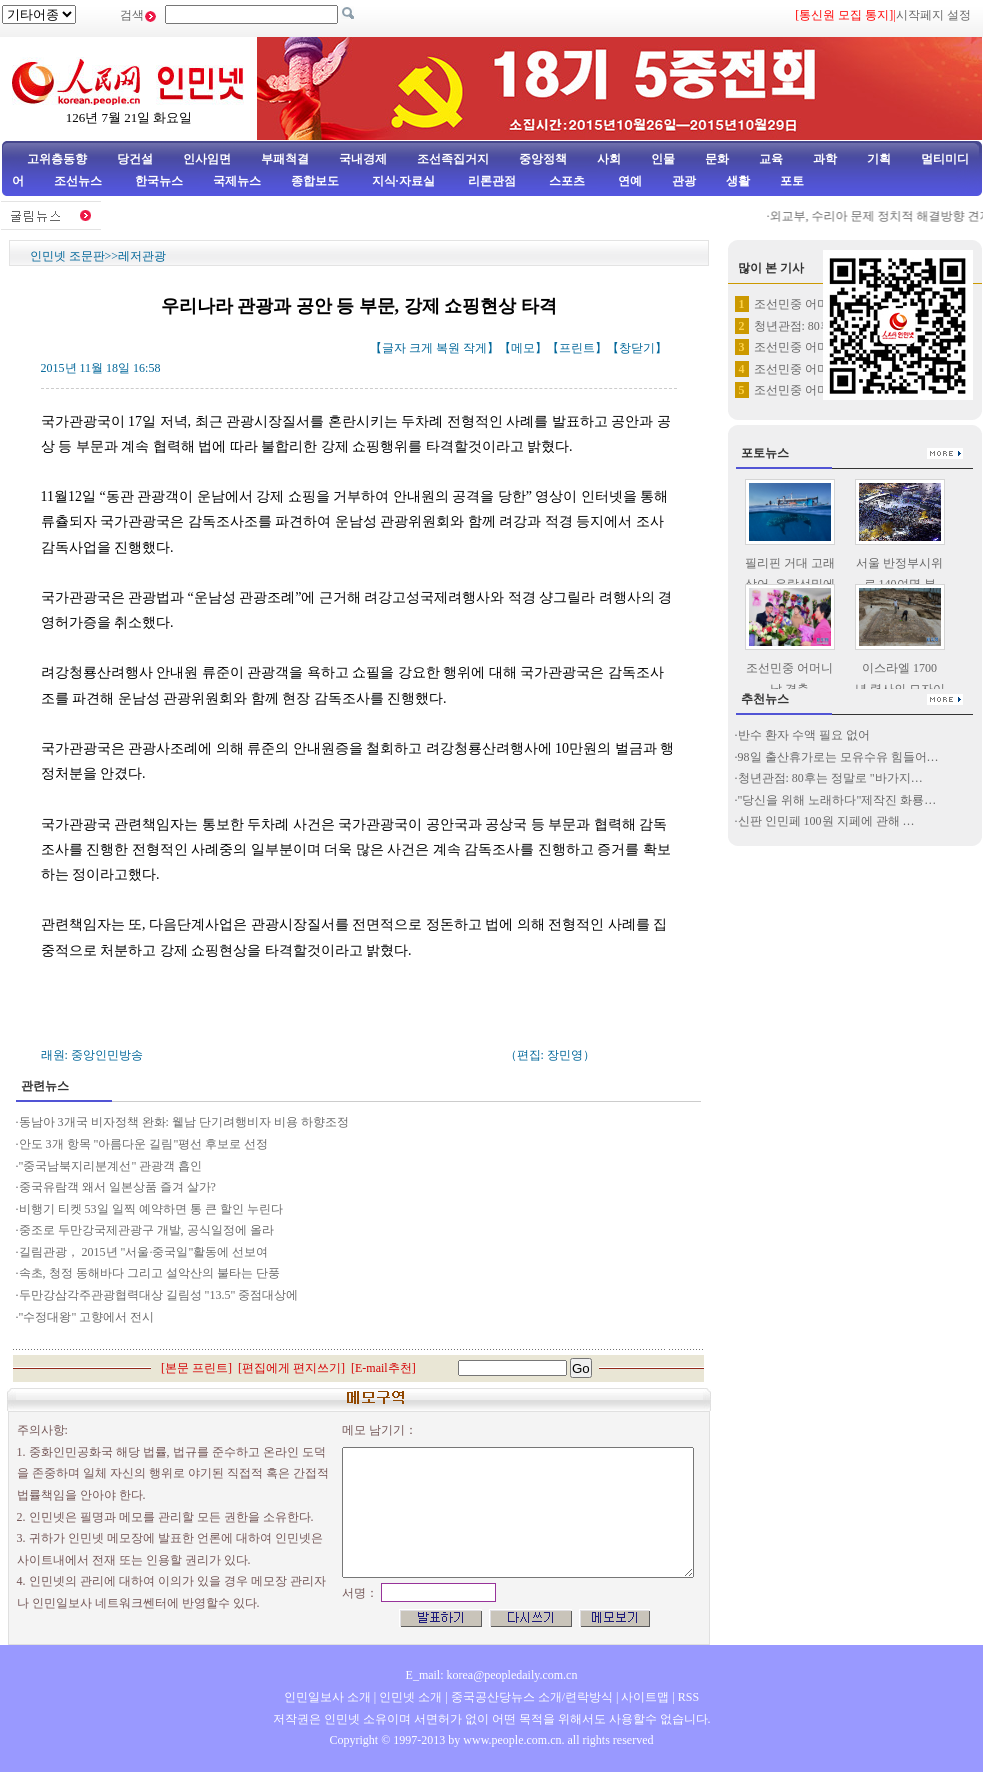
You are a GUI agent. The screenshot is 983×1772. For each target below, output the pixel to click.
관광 (684, 181)
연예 (628, 181)
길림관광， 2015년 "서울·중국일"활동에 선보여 (144, 1252)
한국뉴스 (159, 181)
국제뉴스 (237, 181)
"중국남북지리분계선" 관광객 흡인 (111, 1166)
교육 (771, 159)
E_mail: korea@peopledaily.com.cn (492, 1675)
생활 (738, 181)
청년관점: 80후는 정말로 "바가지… (830, 778)
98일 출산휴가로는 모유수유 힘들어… (838, 757)
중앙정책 (543, 159)
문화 (717, 159)
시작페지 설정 (933, 15)
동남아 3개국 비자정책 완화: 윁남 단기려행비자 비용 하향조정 (184, 1122)
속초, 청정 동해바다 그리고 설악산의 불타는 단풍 (149, 1273)
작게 (475, 348)
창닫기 (637, 348)
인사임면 (207, 159)
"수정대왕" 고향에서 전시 (87, 1317)
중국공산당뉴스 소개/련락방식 (532, 1697)
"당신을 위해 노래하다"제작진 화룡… (837, 800)
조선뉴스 (79, 181)
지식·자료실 (405, 181)
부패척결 (285, 159)
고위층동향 (57, 159)
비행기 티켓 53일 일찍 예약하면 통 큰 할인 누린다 (151, 1209)
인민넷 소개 (409, 1697)
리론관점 (492, 181)
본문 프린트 (196, 1368)
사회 (609, 159)
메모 (523, 348)
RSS (688, 1697)
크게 (421, 348)
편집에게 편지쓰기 (291, 1368)
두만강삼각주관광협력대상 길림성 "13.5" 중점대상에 (159, 1295)
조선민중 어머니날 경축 (817, 304)
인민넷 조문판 (67, 256)
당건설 (135, 159)
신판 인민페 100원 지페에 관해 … (826, 821)
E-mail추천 (383, 1368)
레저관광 (142, 256)
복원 (448, 348)
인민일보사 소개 (327, 1697)
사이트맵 (645, 1697)
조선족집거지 (453, 159)
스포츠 (565, 181)
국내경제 (363, 159)
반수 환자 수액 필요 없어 (804, 735)
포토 (792, 181)
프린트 (577, 348)
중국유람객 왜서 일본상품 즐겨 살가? (117, 1187)
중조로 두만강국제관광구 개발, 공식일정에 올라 (148, 1230)
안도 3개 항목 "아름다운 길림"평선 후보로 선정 (144, 1144)
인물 (663, 159)
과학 (825, 159)
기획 (879, 159)
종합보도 (315, 181)
